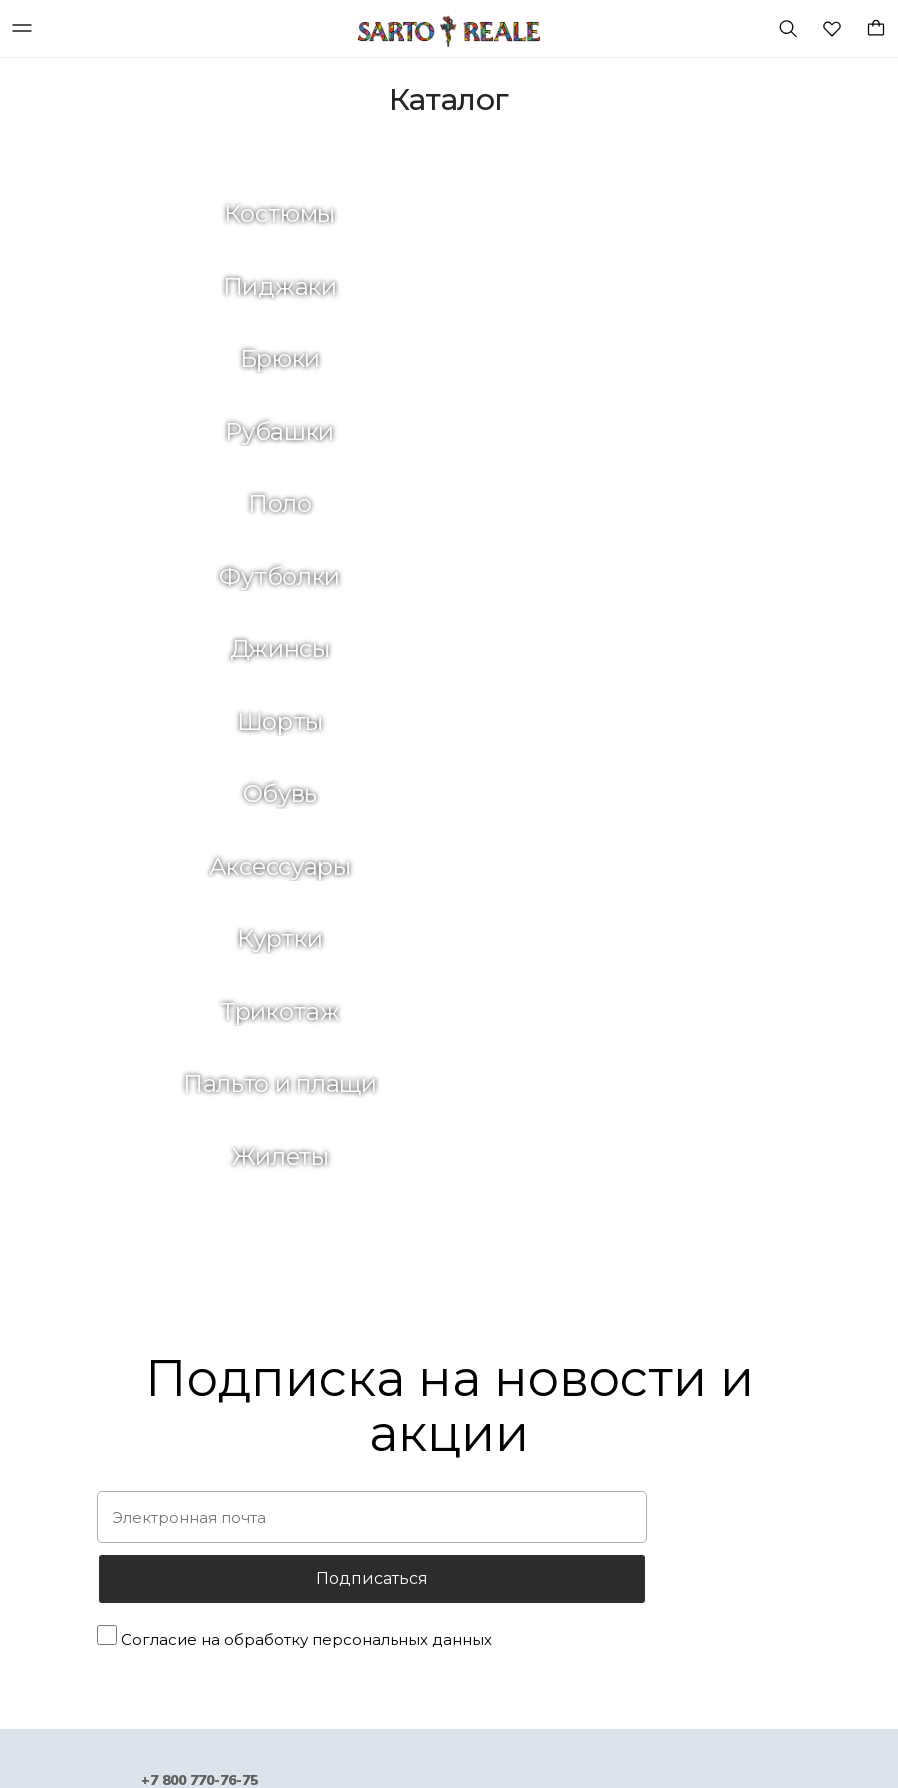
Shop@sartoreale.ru (199, 1205)
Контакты (613, 1514)
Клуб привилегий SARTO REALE (436, 1465)
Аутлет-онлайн (131, 1551)
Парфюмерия (124, 1624)
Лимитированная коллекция (174, 1587)
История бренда (634, 1332)
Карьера (608, 1478)
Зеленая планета (638, 1368)
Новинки (108, 1332)
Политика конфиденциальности (438, 1429)
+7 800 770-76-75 (199, 1127)
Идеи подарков (131, 1368)
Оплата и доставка (395, 1356)
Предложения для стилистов (677, 1441)
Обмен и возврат (387, 1392)
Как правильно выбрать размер (437, 1502)
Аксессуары (119, 1478)
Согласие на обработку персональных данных (306, 987)
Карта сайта (622, 1551)
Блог (595, 1405)
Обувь (101, 1441)
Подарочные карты (145, 1514)
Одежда (108, 1405)
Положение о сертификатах (425, 1538)
